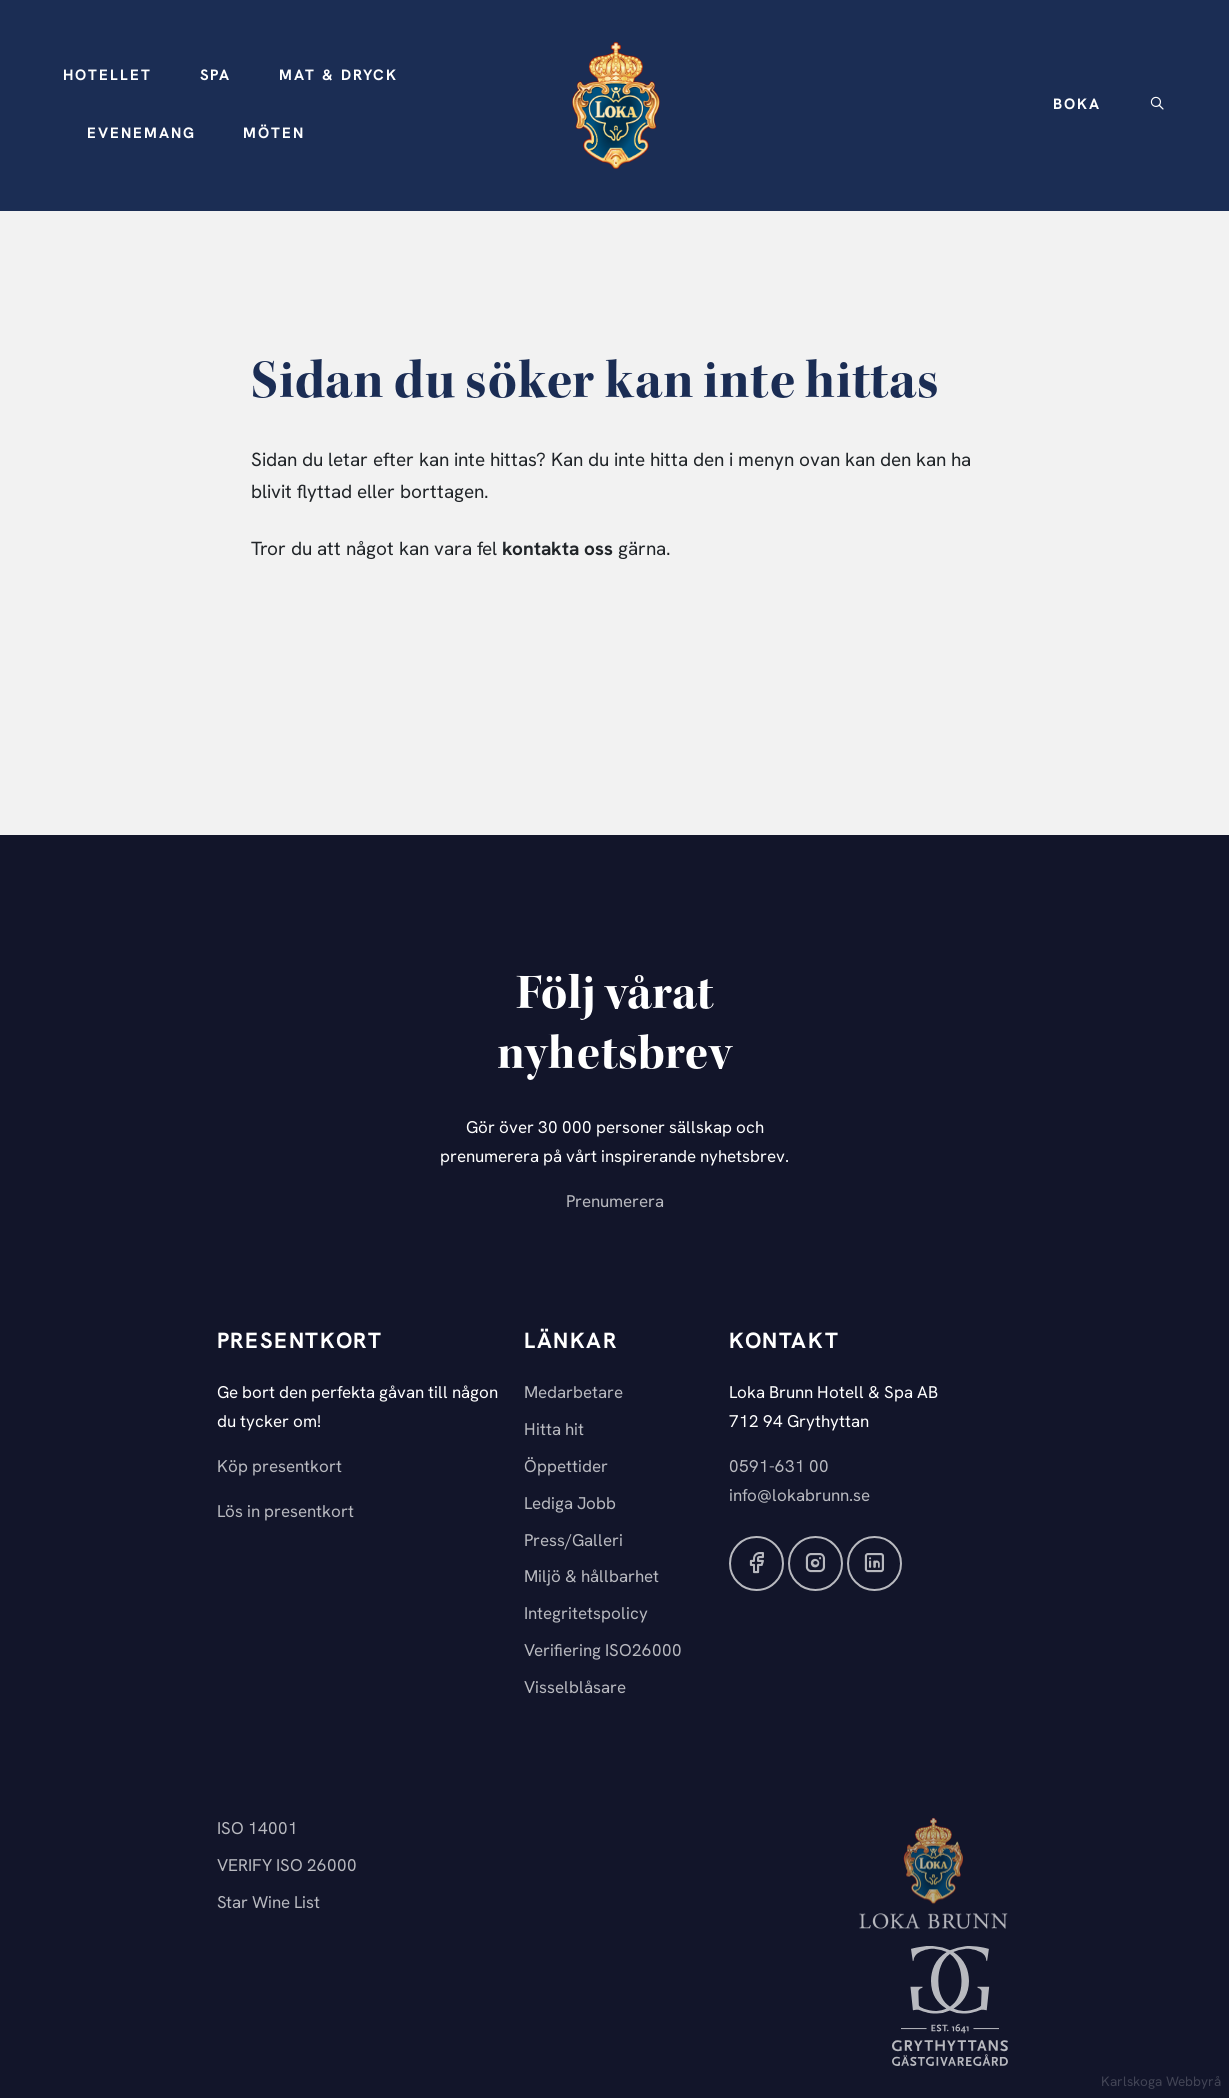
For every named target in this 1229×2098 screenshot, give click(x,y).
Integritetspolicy (586, 1614)
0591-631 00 (779, 1467)
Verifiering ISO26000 (603, 1651)
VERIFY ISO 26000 (287, 1866)
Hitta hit (554, 1430)
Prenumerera (615, 1202)
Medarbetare (573, 1393)
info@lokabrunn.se (799, 1496)
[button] (107, 77)
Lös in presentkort (285, 1512)
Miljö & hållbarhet (591, 1577)
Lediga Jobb (570, 1504)
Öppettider (566, 1467)
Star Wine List (268, 1903)
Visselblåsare (575, 1688)
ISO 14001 (257, 1829)
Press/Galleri (573, 1541)
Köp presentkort (279, 1467)
